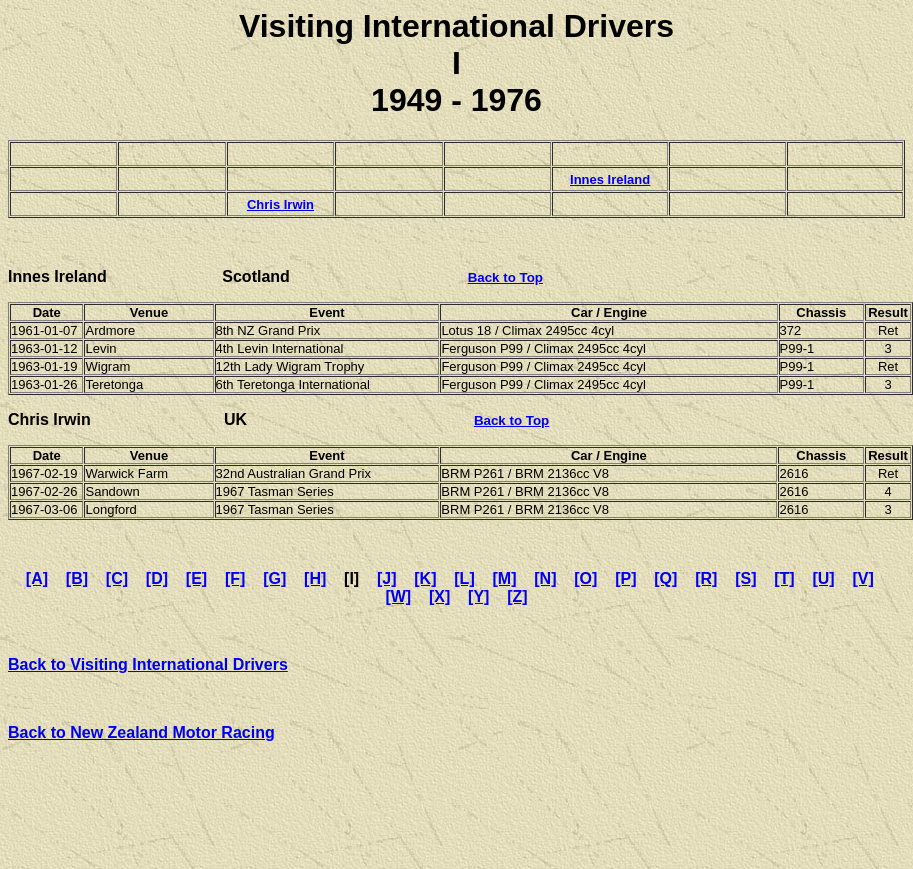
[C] (117, 578)
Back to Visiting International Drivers (148, 664)
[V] (862, 578)
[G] (274, 578)
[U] (823, 578)
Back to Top (505, 277)
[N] (545, 578)
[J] (387, 578)
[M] (505, 578)
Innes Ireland (610, 179)
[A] (37, 578)
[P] (625, 578)
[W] (398, 596)
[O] (585, 578)
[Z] (517, 596)
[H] (315, 578)
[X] (439, 596)
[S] (745, 578)
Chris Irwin (280, 204)
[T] (784, 578)
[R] (706, 578)
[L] (464, 578)
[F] (235, 578)
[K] (425, 578)
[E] (196, 578)
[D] (157, 578)
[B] (77, 578)
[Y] (478, 596)
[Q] (665, 578)
